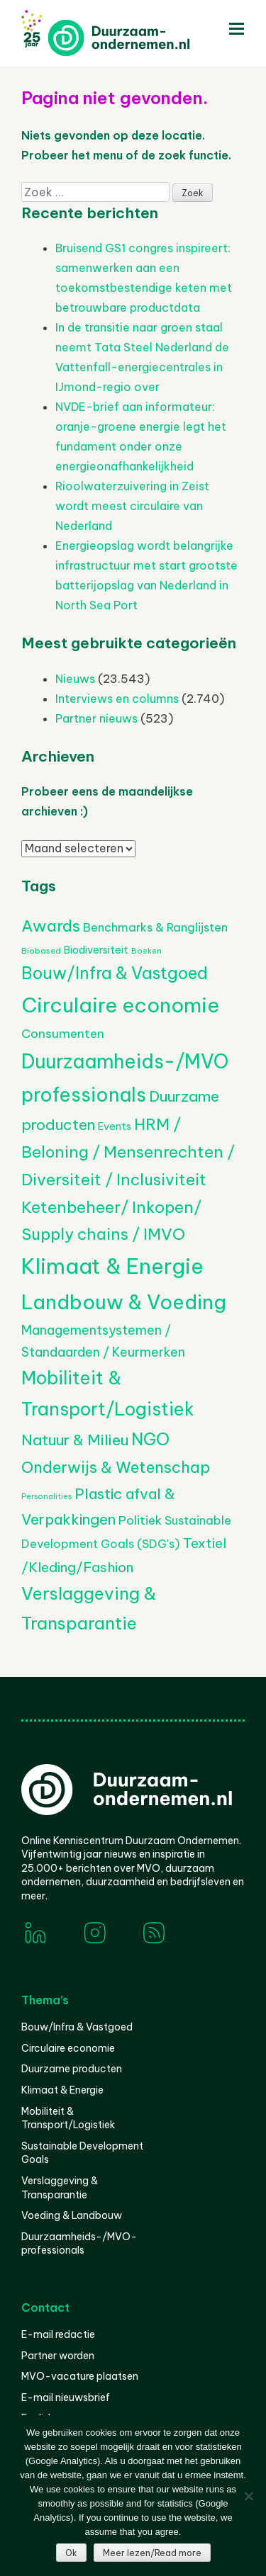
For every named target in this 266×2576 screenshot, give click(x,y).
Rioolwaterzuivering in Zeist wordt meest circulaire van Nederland (132, 506)
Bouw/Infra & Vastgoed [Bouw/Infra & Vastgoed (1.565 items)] (114, 973)
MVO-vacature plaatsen (79, 2376)
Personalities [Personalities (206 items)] (46, 1496)
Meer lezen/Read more (152, 2553)
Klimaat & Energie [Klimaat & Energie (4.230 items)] (112, 1266)
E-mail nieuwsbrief (65, 2397)
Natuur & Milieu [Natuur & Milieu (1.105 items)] (74, 1440)
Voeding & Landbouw (71, 2215)
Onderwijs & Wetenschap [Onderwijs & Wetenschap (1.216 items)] (115, 1467)
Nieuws (75, 679)
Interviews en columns (117, 698)
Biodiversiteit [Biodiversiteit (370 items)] (96, 950)
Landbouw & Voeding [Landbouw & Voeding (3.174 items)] (123, 1302)
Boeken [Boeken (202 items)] (146, 951)
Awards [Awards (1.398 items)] (50, 925)
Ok (71, 2553)
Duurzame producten (71, 2068)
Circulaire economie (68, 2048)
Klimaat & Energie (62, 2090)
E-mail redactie (58, 2334)
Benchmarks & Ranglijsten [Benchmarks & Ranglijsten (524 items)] (155, 927)
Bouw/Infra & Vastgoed (77, 2027)
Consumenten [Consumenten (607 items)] (62, 1033)
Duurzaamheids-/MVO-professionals (79, 2243)
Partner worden (57, 2355)
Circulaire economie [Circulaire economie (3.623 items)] (120, 1005)
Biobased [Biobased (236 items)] (41, 950)
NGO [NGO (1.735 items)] (150, 1439)
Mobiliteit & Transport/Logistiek (68, 2118)
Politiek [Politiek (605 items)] (140, 1520)
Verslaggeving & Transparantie (59, 2187)
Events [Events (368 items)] (114, 1126)
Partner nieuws (96, 718)
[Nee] (248, 2496)
